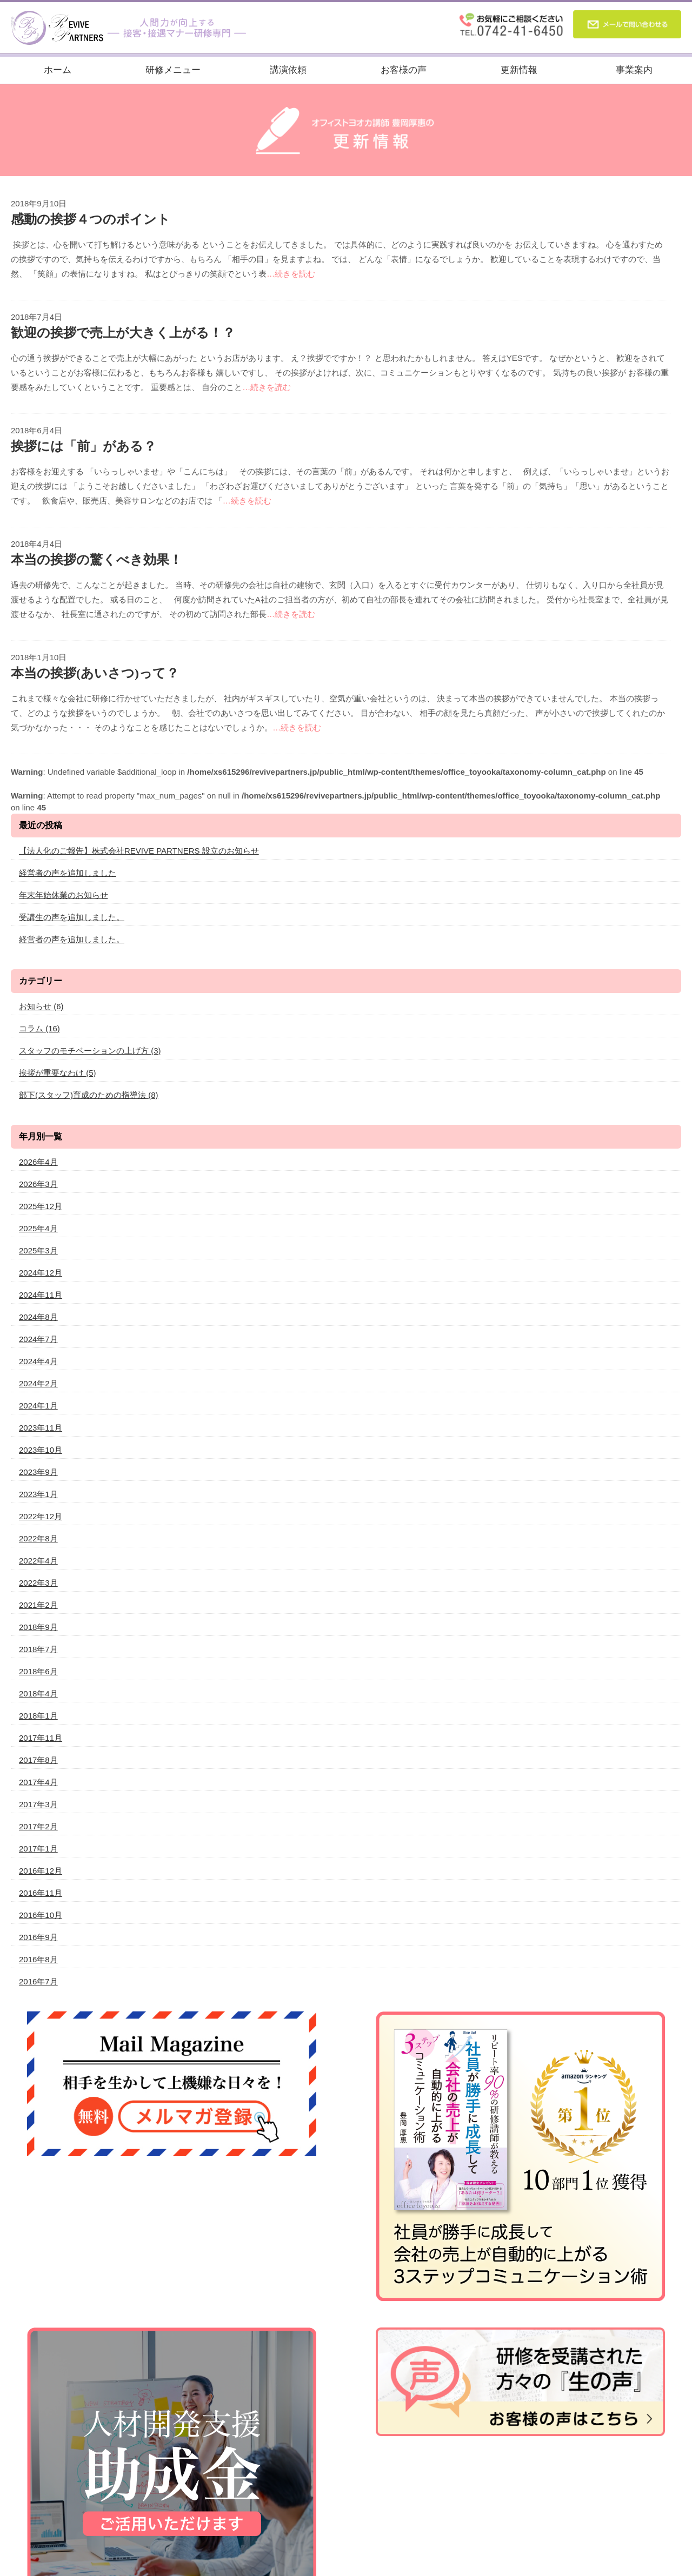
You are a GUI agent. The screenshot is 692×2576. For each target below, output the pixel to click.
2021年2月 (38, 1604)
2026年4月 (38, 1161)
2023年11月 (40, 1427)
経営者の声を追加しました (67, 872)
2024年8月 (38, 1316)
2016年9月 (38, 1937)
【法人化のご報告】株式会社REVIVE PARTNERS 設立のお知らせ (139, 850)
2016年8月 (38, 1959)
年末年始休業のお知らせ (63, 895)
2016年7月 (38, 1981)
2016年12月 (40, 1870)
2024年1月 (38, 1405)
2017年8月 (38, 1760)
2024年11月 (40, 1294)
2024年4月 (38, 1361)
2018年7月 (38, 1649)
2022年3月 (38, 1582)
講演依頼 (288, 70)
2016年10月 (40, 1915)
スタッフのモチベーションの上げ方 (90, 1050)
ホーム (57, 70)
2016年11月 (40, 1892)
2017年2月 (38, 1826)
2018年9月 (38, 1627)
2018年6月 (38, 1671)
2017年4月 (38, 1782)
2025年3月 (38, 1250)
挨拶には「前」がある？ (83, 446)
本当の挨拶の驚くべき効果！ (96, 560)
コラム (39, 1028)
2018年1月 (38, 1715)
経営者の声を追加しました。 (71, 939)
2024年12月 (40, 1272)
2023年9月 (38, 1472)
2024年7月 (38, 1339)
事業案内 (634, 70)
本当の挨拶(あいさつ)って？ (95, 673)
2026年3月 (38, 1184)
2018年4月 (38, 1693)
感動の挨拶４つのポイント (90, 219)
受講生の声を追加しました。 (71, 917)
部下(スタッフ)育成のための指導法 (88, 1094)
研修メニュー (173, 70)
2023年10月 (40, 1449)
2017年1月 (38, 1848)
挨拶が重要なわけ (57, 1072)
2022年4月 (38, 1560)
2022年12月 (40, 1516)
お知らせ (41, 1006)
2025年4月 (38, 1228)
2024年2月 (38, 1383)
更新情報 (519, 70)
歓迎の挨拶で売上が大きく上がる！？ (123, 333)
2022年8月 (38, 1538)
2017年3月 (38, 1804)
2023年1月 (38, 1494)
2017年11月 (40, 1737)
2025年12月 (40, 1206)
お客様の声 (404, 70)
